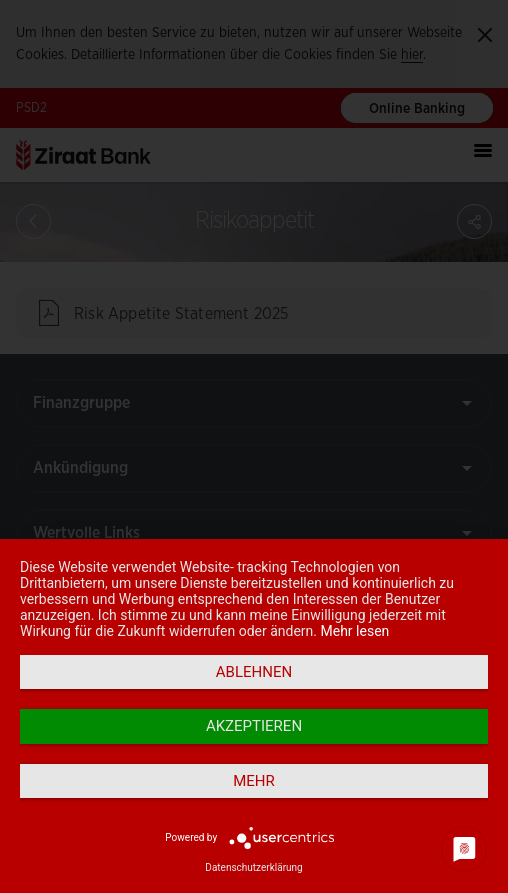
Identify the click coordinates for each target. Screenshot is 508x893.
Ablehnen (254, 672)
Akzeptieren (254, 726)
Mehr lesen (355, 631)
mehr (254, 781)
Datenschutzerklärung (253, 867)
